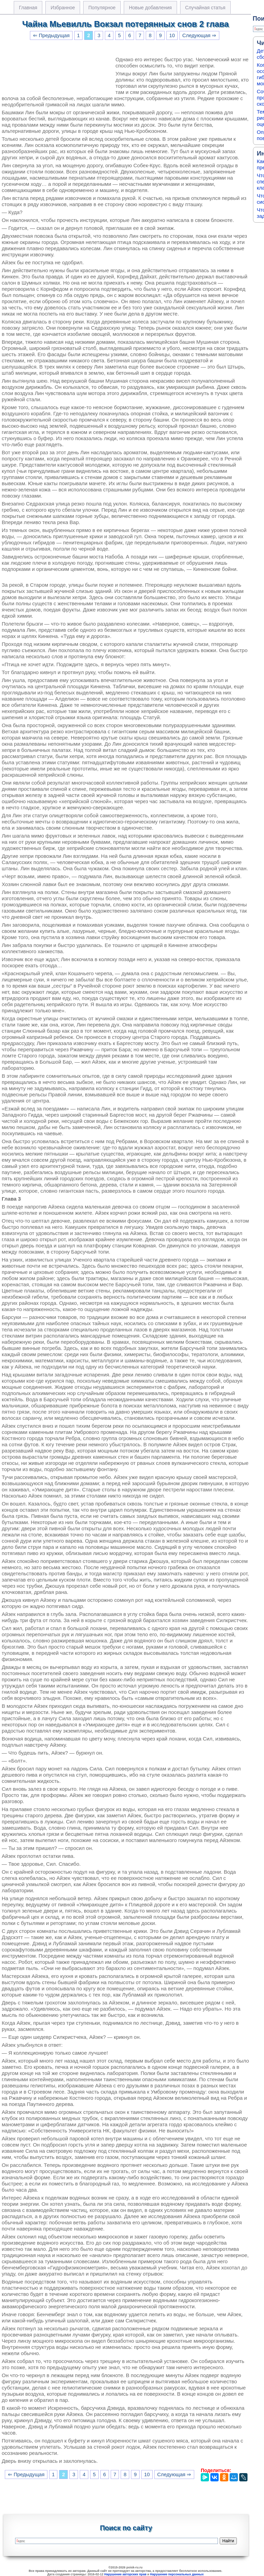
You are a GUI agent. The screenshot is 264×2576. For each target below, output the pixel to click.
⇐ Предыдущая (51, 35)
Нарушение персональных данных (177, 2574)
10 (172, 35)
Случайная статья (205, 7)
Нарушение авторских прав (125, 2574)
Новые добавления (150, 7)
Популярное (102, 7)
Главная (28, 7)
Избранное (63, 7)
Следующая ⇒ (199, 35)
